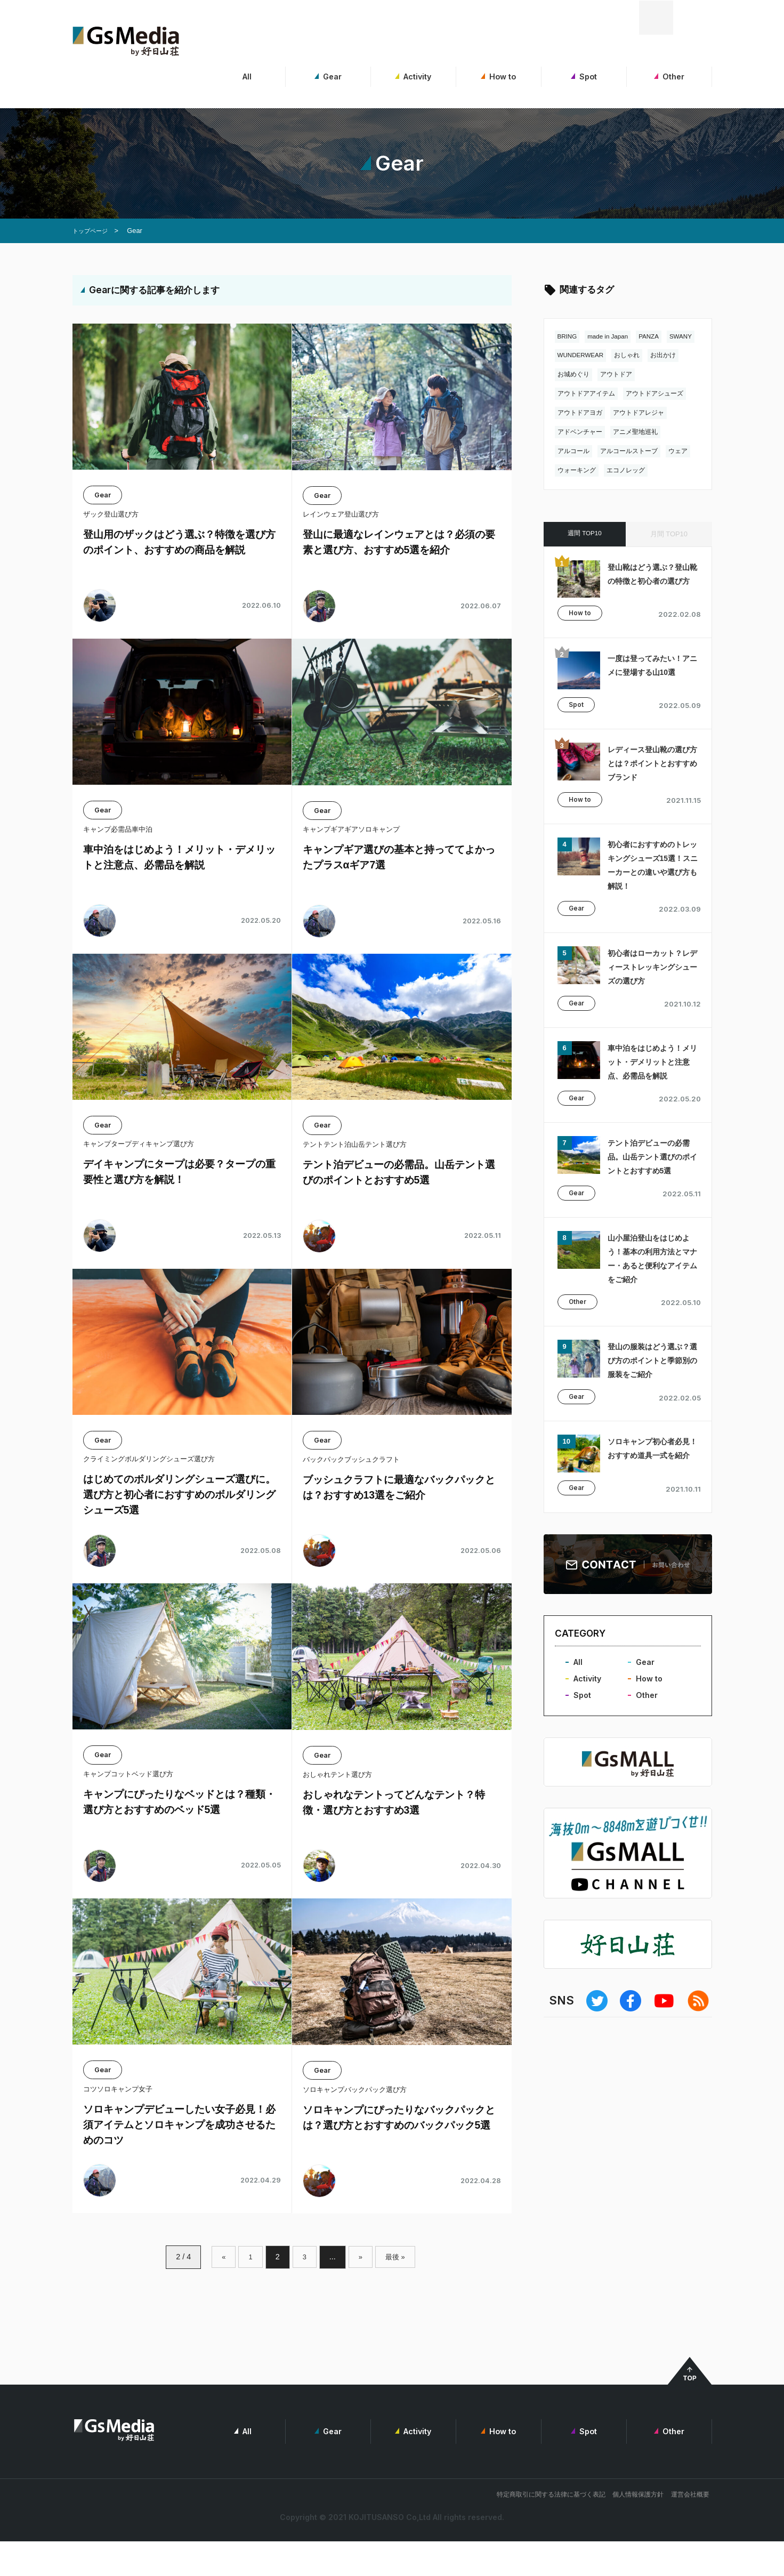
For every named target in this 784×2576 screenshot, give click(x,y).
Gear (328, 76)
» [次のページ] (360, 2289)
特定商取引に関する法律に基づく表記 (551, 2528)
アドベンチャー (581, 433)
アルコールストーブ (634, 452)
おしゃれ (669, 356)
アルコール (574, 452)
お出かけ (571, 375)
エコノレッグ (662, 471)
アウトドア (658, 375)
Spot (583, 76)
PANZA (657, 337)
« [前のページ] (222, 2289)
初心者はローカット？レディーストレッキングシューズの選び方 (650, 974)
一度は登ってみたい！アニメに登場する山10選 (650, 676)
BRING (568, 337)
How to (499, 76)
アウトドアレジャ (644, 413)
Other (668, 76)
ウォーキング (610, 471)
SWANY (570, 356)
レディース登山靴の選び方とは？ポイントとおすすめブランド (650, 771)
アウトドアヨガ (581, 413)
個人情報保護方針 (638, 2528)
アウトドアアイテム (588, 394)
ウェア (567, 471)
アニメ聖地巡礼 (641, 433)
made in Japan (612, 337)
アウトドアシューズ (662, 394)
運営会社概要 (690, 2528)
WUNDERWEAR (619, 356)
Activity (413, 76)
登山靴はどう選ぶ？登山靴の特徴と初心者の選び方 (650, 582)
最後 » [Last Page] (396, 2289)
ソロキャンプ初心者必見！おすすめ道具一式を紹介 (650, 1503)
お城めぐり (613, 375)
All (242, 76)
